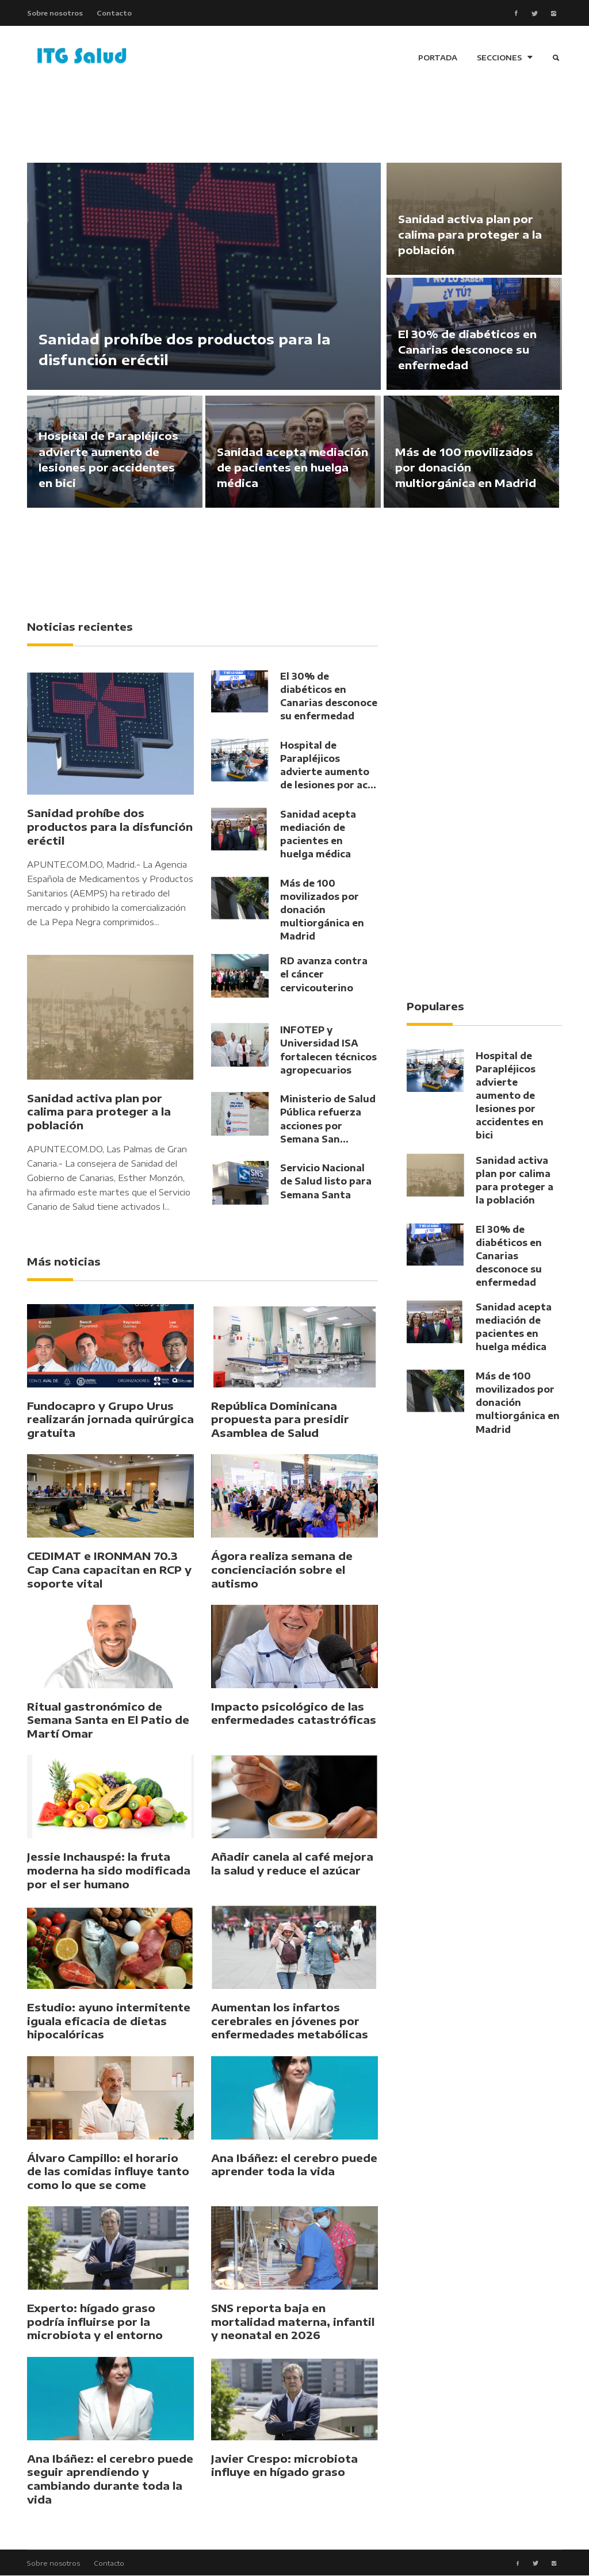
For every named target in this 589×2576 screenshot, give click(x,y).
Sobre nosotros (55, 13)
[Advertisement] (294, 121)
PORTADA (437, 58)
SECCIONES (505, 58)
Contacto (114, 13)
